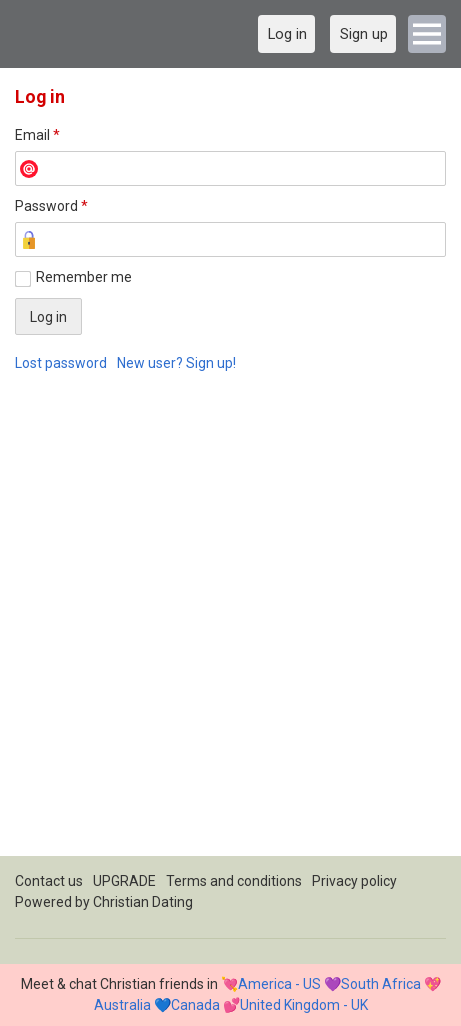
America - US (279, 984)
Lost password (61, 363)
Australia (122, 1005)
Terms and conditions (234, 881)
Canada (195, 1005)
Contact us (49, 881)
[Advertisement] (230, 625)
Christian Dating (143, 902)
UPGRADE (124, 881)
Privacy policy (354, 881)
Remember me (84, 277)
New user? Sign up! (176, 363)
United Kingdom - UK (304, 1005)
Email (37, 135)
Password (51, 206)
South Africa (381, 984)
